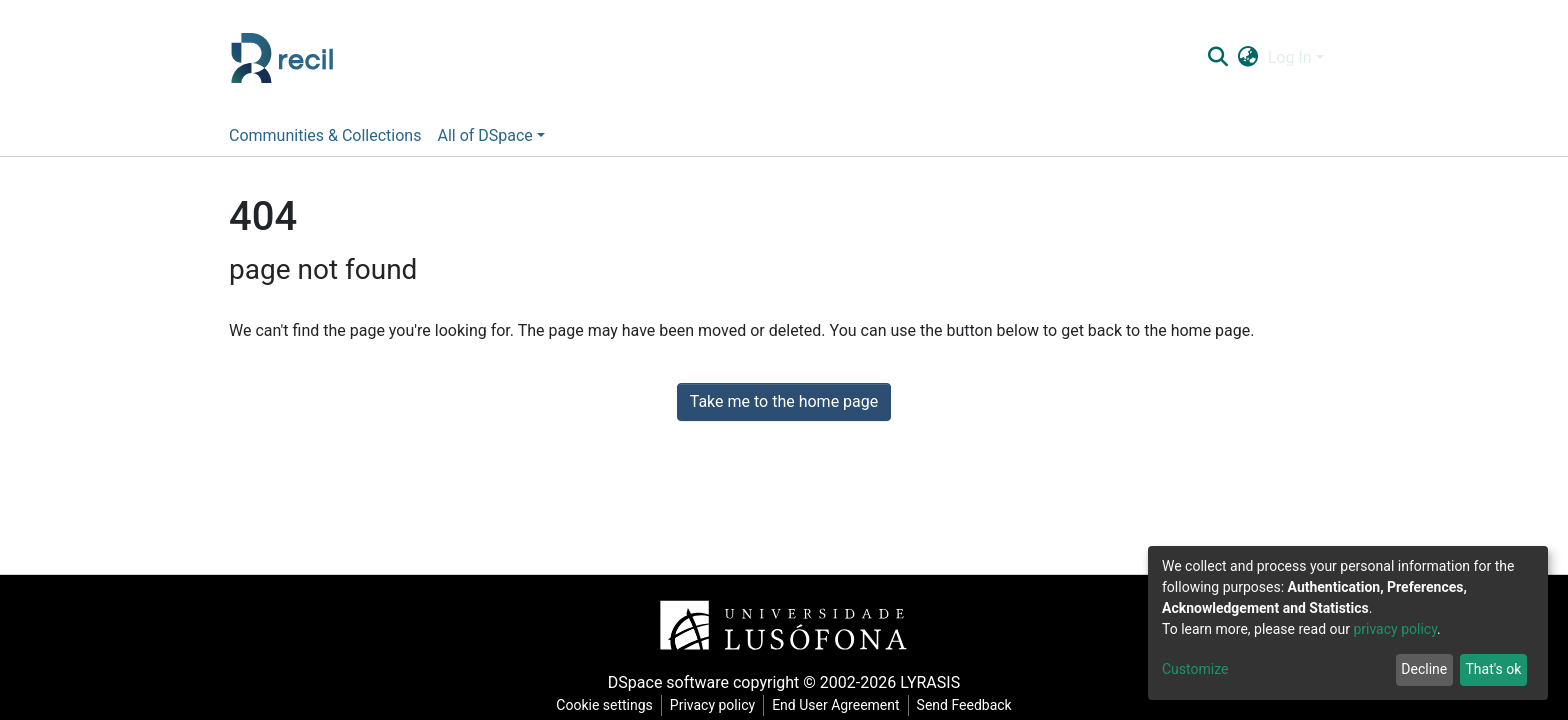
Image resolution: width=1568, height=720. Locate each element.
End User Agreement (835, 705)
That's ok (1493, 669)
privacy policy (1395, 629)
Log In (1290, 57)
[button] (1247, 58)
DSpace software (668, 682)
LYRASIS (930, 682)
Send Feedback (964, 705)
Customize (1195, 669)
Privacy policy (712, 705)
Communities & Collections (325, 135)
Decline (1424, 669)
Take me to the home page (784, 401)
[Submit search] (1217, 58)
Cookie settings (604, 705)
